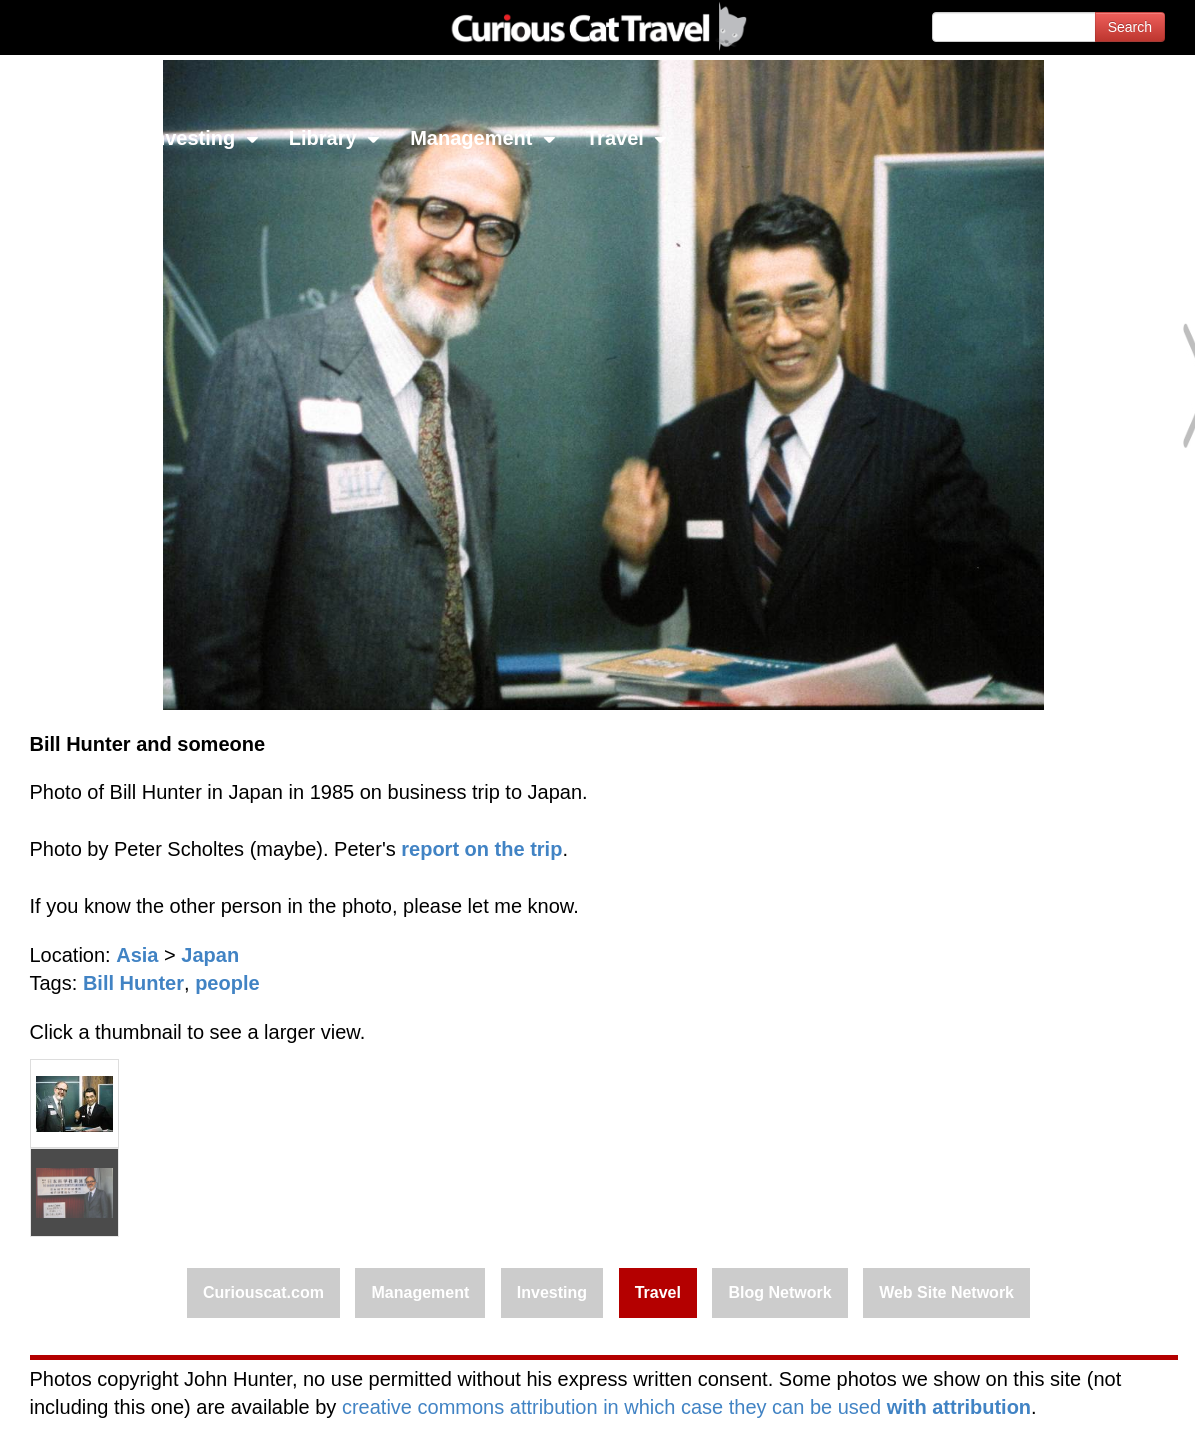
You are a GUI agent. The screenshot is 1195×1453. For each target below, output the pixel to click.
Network (66, 138)
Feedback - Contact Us (1097, 1420)
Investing (202, 138)
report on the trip (481, 849)
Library (334, 138)
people (227, 983)
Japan (210, 955)
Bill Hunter (133, 983)
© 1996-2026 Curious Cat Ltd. (121, 1420)
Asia (137, 955)
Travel (626, 138)
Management (483, 138)
